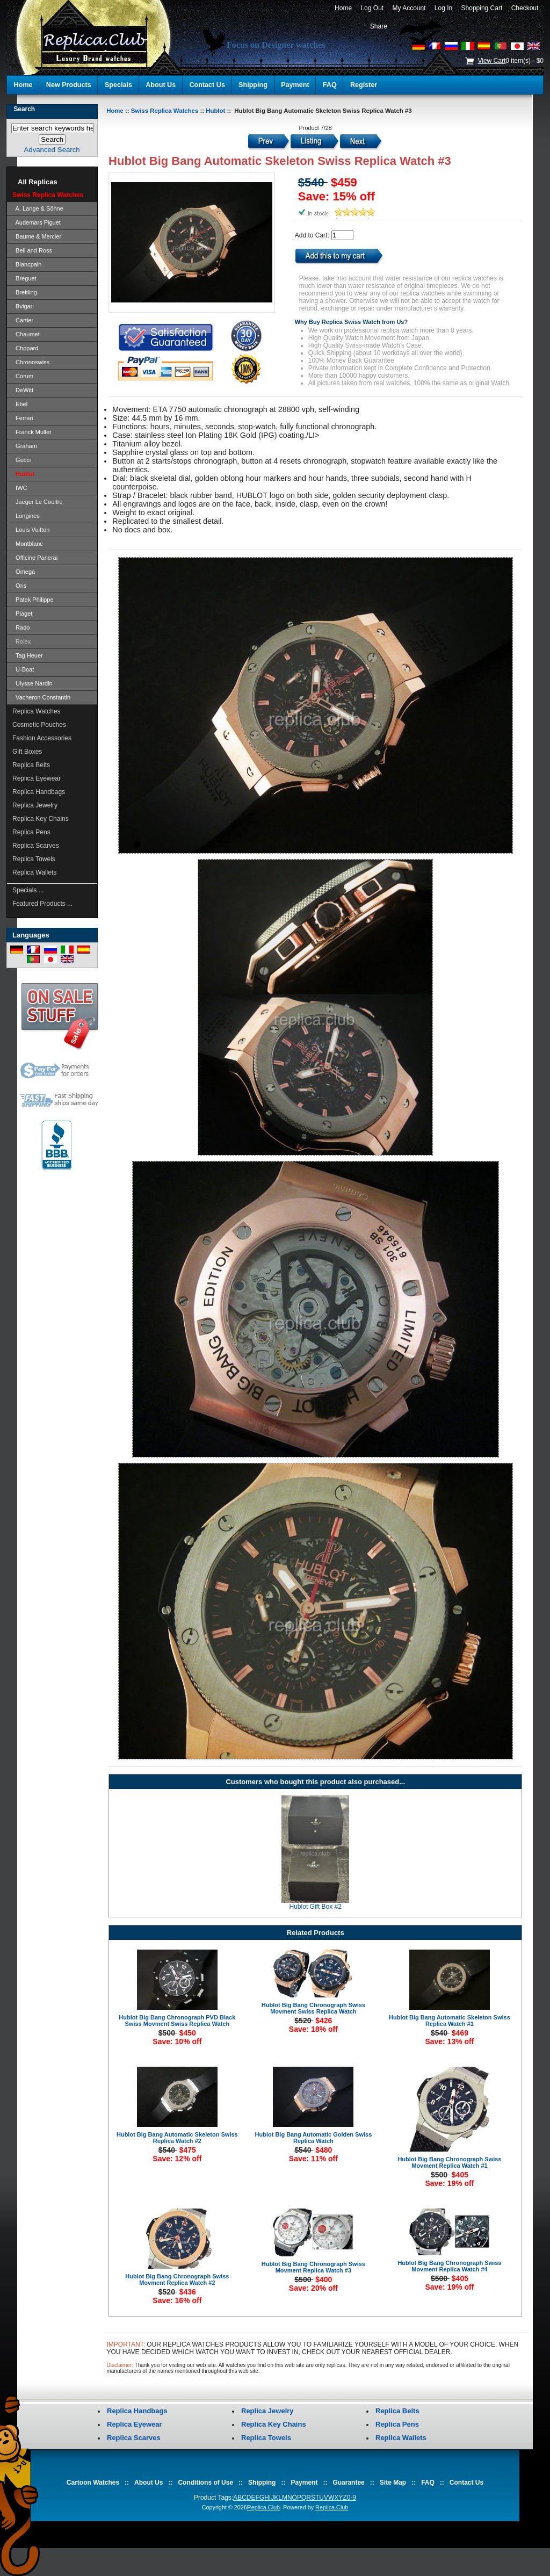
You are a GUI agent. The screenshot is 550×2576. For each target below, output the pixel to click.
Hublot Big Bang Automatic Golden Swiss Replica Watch (313, 2137)
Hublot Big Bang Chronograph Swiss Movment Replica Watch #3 (313, 2267)
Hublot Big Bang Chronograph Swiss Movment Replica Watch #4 (449, 2266)
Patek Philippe (32, 599)
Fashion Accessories (41, 738)
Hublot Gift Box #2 (316, 1906)
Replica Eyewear (36, 778)
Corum (22, 376)
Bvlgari (23, 306)
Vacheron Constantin (41, 697)
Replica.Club (263, 2507)
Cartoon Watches (93, 2482)
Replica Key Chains (40, 818)
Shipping (252, 85)
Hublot (215, 110)
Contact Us (207, 85)
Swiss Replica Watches (165, 110)
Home (343, 8)
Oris (19, 585)
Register (363, 85)
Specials (118, 85)
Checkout (525, 8)
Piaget (22, 613)
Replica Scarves (35, 845)
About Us (161, 85)
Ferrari (22, 418)
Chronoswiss (30, 362)
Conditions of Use (205, 2482)
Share (378, 26)
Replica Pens (31, 832)
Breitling (24, 292)
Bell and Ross (32, 250)
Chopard (25, 348)
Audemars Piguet (36, 222)
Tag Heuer (27, 655)
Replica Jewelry (34, 805)
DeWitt (22, 390)
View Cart (491, 60)
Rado (21, 627)
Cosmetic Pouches (39, 724)
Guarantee (348, 2482)
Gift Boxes (27, 751)
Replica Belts (31, 765)
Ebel (19, 404)
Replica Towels (33, 859)
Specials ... (28, 890)
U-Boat (23, 669)
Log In (443, 8)
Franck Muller (32, 432)
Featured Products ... (42, 903)
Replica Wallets (34, 872)
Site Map (393, 2482)
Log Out (372, 8)
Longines (26, 516)
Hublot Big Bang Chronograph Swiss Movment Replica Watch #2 (177, 2279)
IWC (19, 488)
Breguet (24, 278)
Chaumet (26, 334)
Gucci (21, 460)
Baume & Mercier (36, 236)
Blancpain (26, 264)
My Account (409, 8)
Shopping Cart (482, 8)
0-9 (351, 2497)
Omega (23, 571)
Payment (295, 85)
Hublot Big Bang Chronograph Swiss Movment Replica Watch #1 (449, 2162)
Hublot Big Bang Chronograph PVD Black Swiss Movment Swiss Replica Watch (177, 2020)
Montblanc (27, 543)
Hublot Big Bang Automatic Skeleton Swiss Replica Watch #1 (449, 2020)
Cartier (22, 320)
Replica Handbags (38, 792)
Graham (24, 446)
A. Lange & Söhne (37, 208)
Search (24, 109)
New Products (68, 85)
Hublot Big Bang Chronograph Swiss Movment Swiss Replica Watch (313, 2008)
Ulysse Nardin (32, 683)
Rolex (21, 641)
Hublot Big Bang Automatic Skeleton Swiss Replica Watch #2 (177, 2137)
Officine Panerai (34, 557)
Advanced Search (52, 150)
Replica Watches (36, 711)
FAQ (330, 85)
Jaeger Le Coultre (37, 502)
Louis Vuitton (30, 529)
